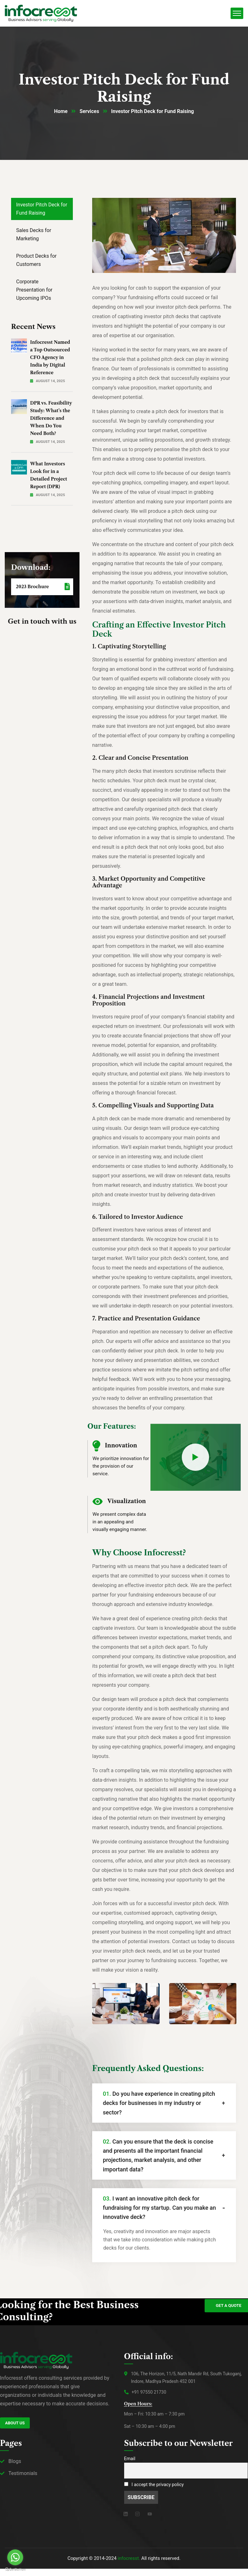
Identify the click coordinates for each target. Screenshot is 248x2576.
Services (89, 112)
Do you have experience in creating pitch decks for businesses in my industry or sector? (159, 2103)
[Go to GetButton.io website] (15, 2569)
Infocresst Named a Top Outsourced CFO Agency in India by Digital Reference (50, 358)
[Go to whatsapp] (15, 2557)
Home (60, 112)
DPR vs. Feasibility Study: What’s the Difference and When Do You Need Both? (51, 418)
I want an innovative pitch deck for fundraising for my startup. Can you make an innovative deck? (159, 2208)
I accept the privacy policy (154, 2485)
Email (130, 2459)
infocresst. (129, 2558)
